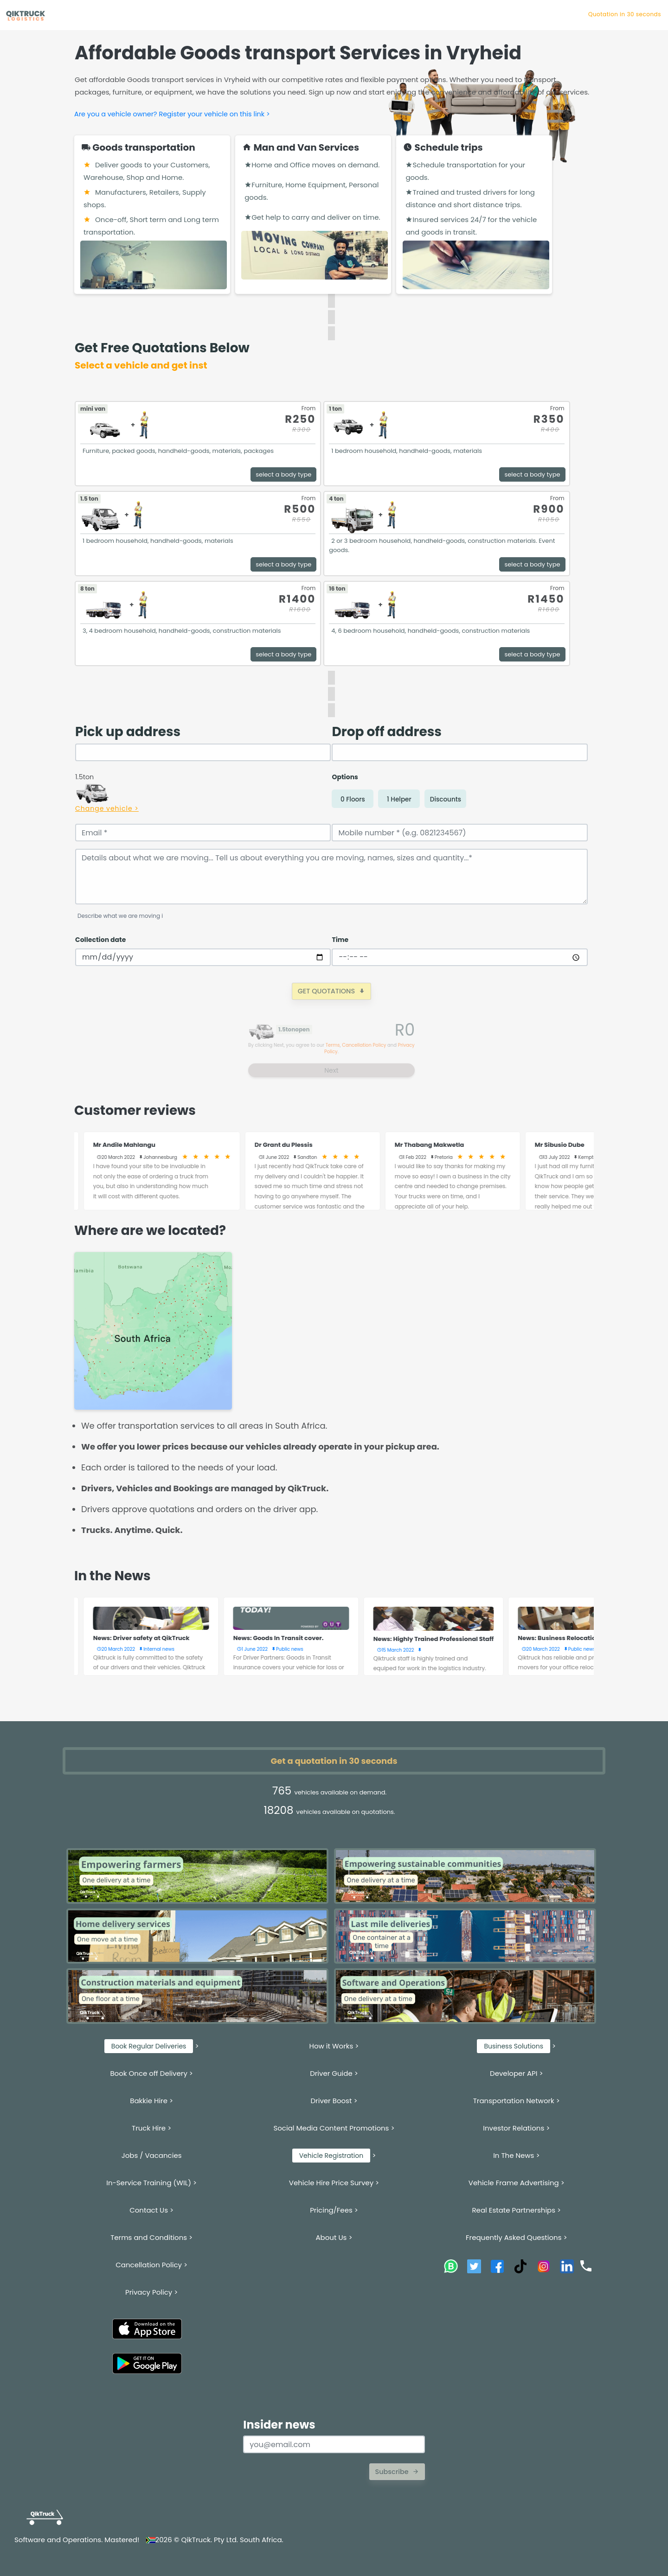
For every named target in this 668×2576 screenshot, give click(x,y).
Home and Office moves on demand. (311, 165)
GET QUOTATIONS (331, 991)
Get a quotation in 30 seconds (334, 1761)
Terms (333, 1045)
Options (345, 777)
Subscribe (397, 2471)
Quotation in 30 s (635, 14)
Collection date (100, 939)
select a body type (283, 474)
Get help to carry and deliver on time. (312, 217)
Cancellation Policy (364, 1045)
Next (331, 1070)
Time (340, 939)
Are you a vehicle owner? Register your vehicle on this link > (172, 114)
